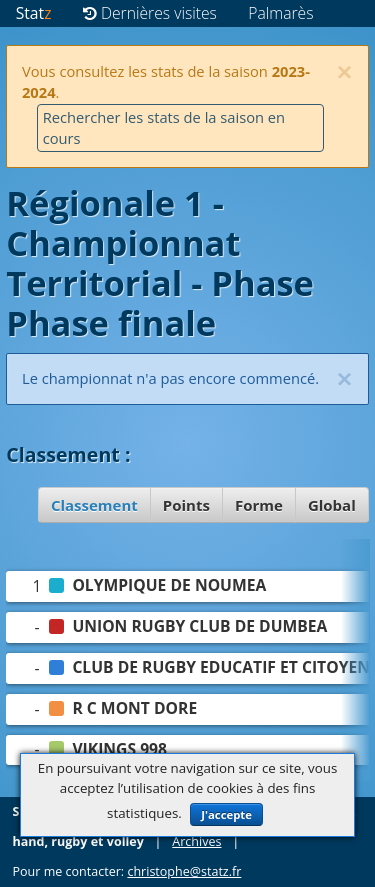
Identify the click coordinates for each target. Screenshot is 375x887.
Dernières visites (150, 13)
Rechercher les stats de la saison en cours (164, 127)
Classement (94, 505)
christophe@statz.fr (184, 871)
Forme (259, 505)
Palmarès (280, 13)
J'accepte (226, 814)
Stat (34, 13)
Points (186, 505)
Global (332, 505)
